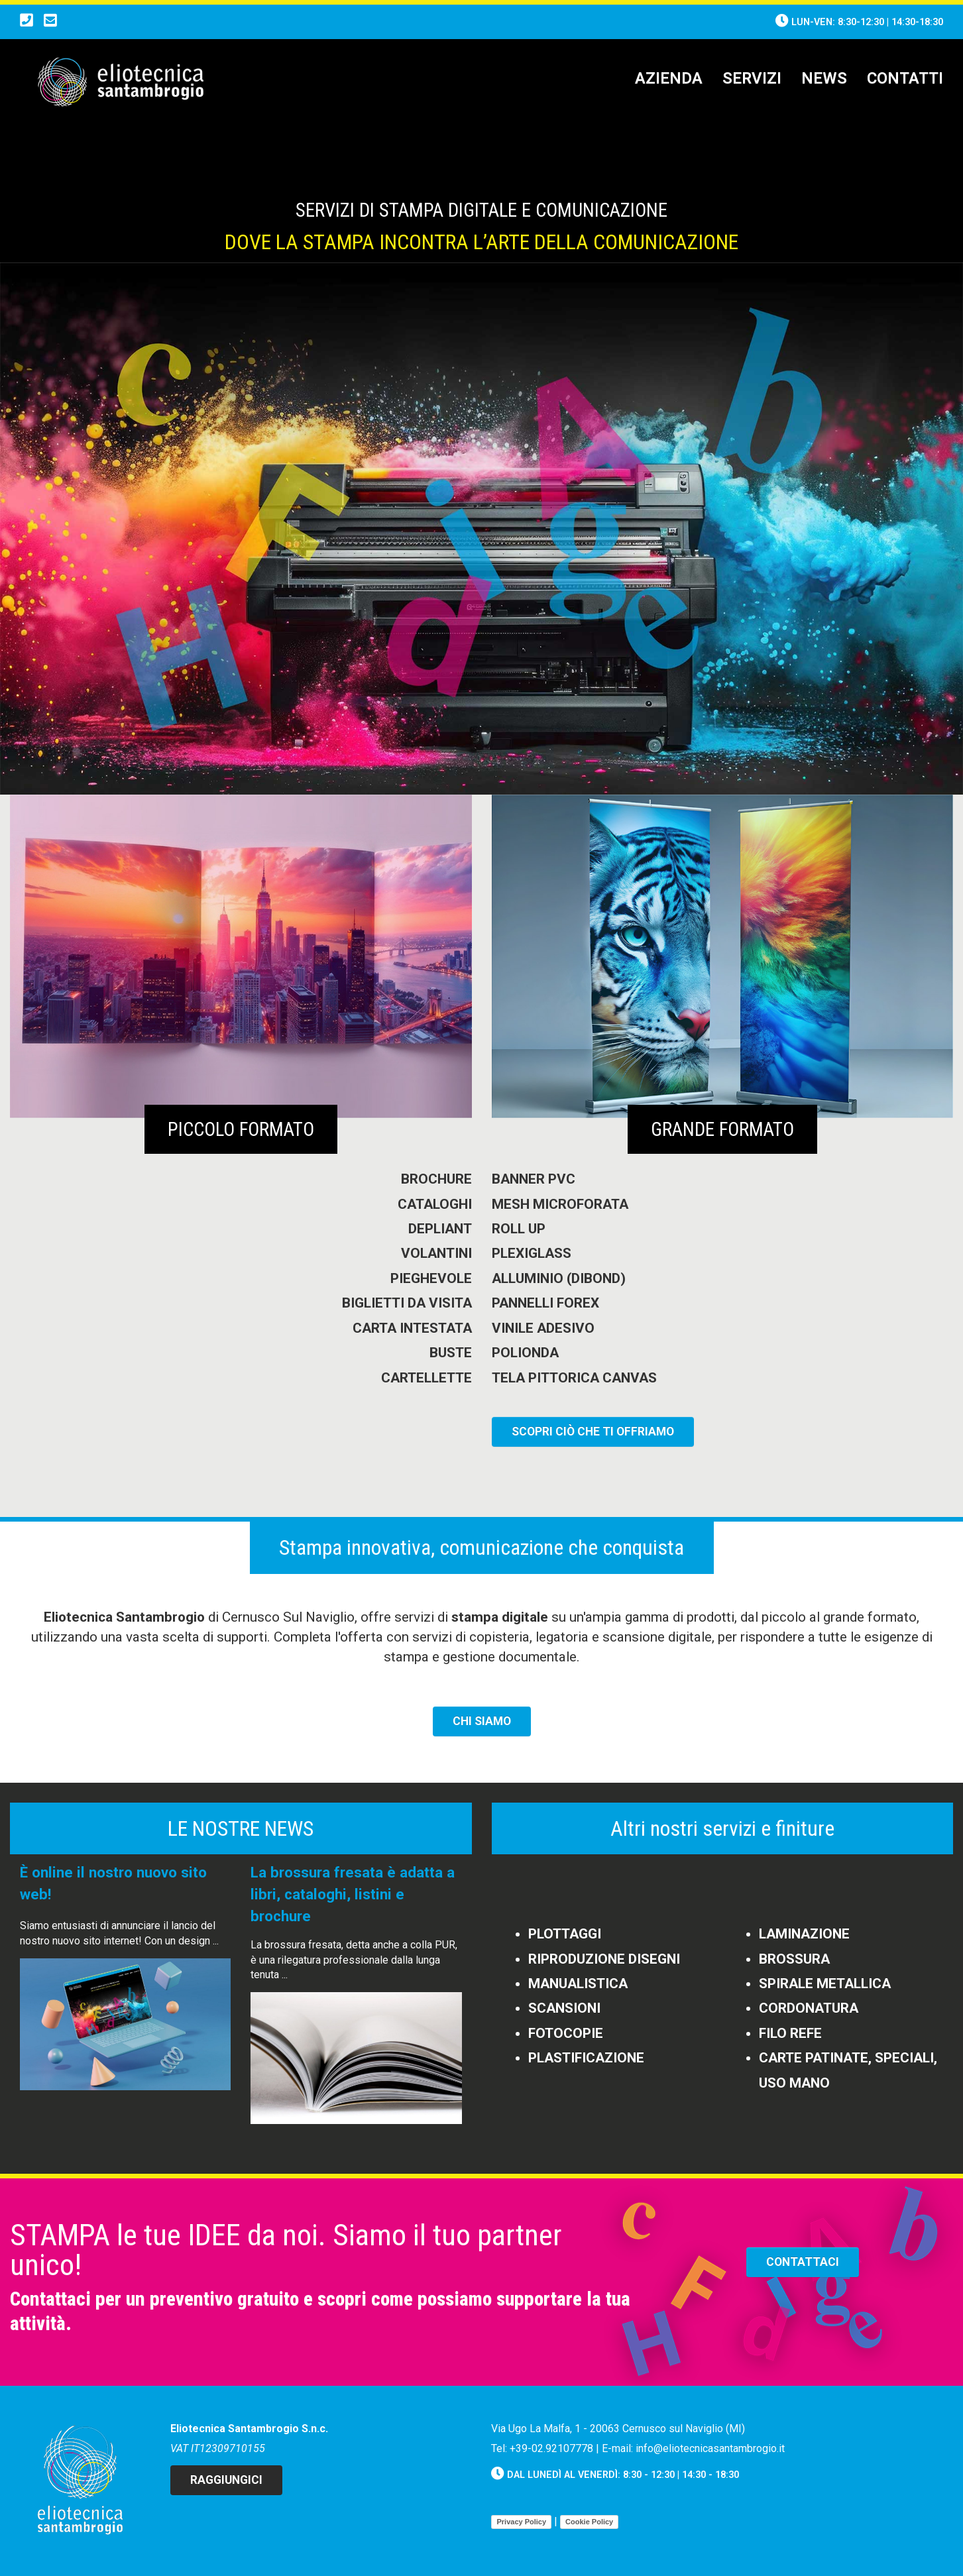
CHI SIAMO (482, 1721)
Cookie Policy (589, 2522)
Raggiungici (226, 2480)
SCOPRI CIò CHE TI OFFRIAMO (593, 1431)
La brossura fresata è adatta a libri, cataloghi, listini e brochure (353, 1894)
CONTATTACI (802, 2261)
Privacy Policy (521, 2522)
